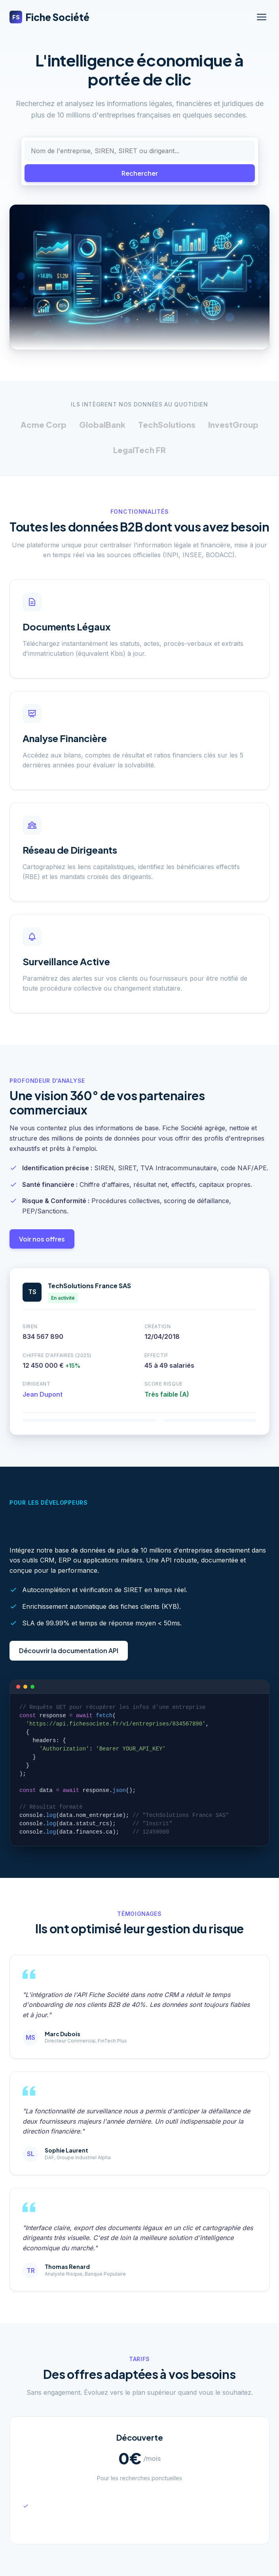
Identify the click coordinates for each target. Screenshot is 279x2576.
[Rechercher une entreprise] (140, 150)
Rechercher (139, 173)
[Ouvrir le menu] (262, 17)
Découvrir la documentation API (68, 1650)
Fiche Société (49, 17)
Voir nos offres (42, 1239)
